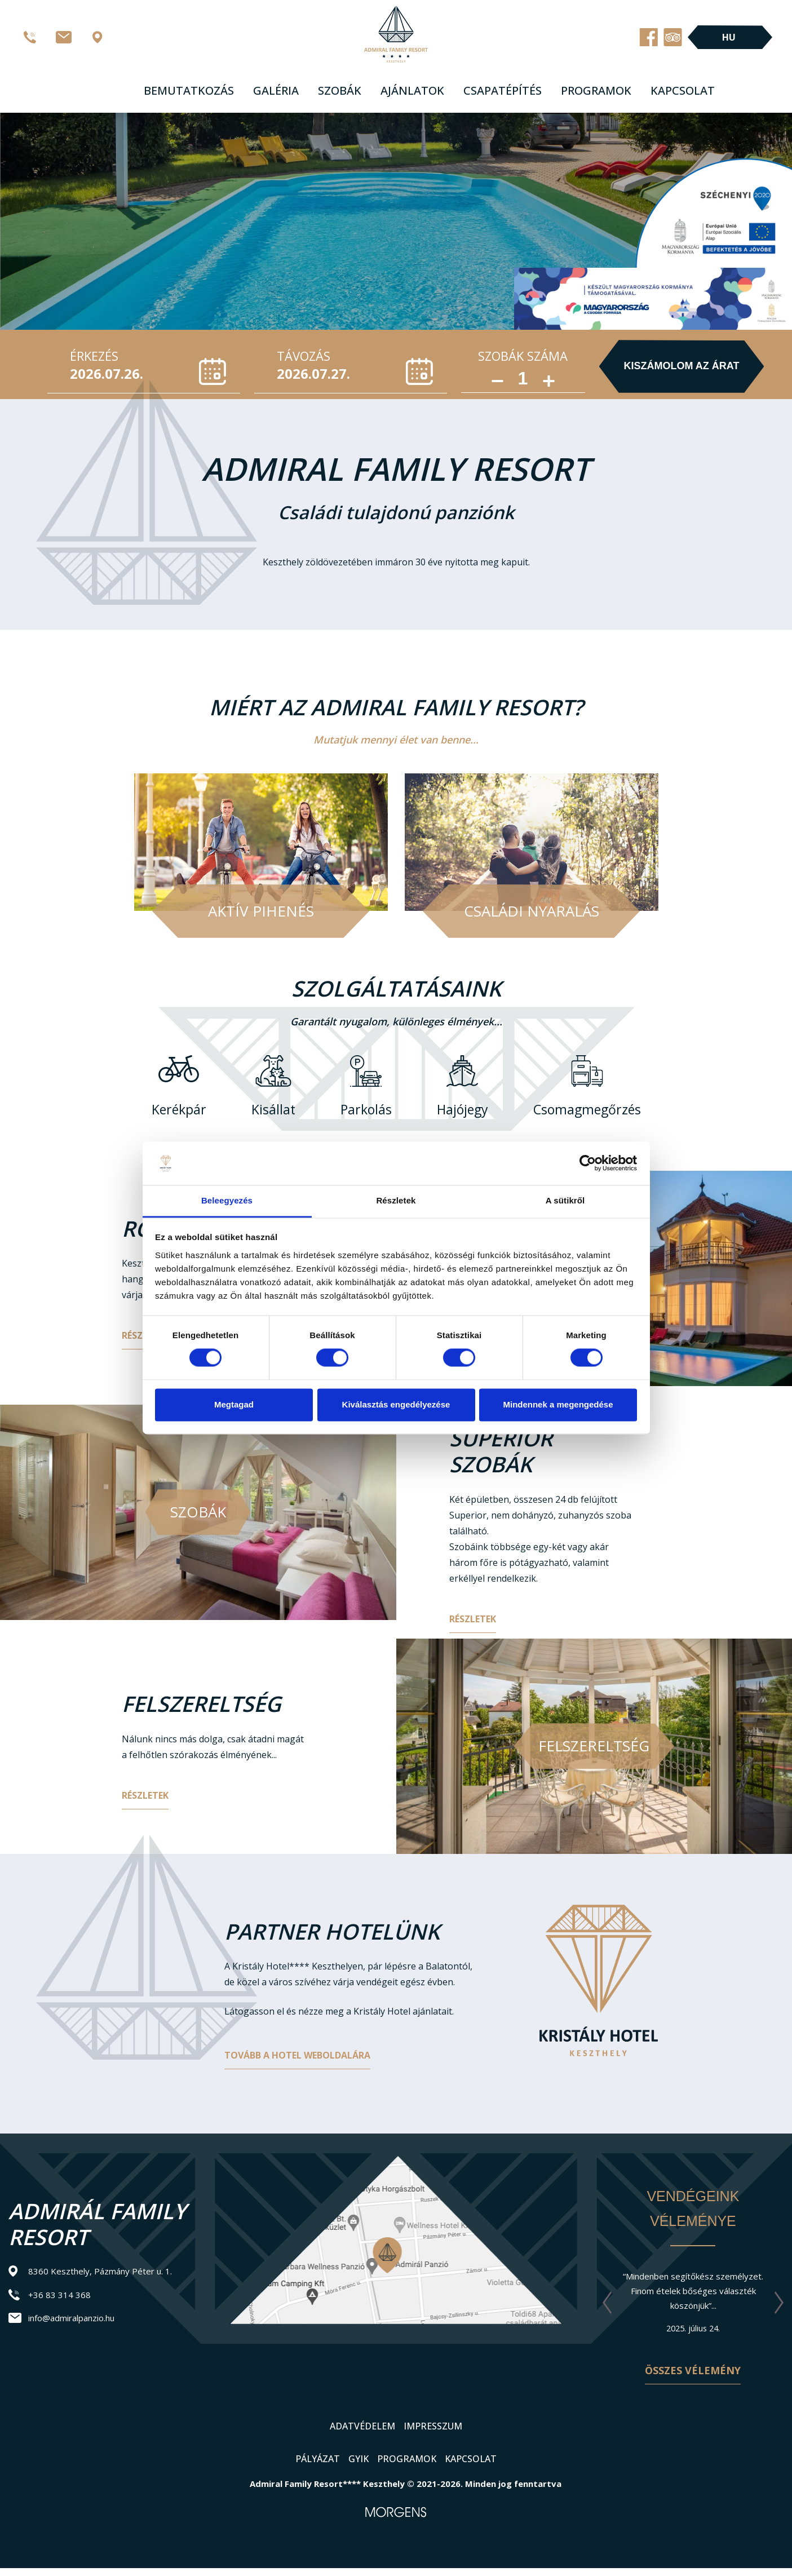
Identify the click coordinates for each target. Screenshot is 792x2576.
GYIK (358, 2459)
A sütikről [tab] (565, 1200)
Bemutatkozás (189, 90)
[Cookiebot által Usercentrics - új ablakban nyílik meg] (587, 1163)
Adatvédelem (362, 2426)
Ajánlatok (412, 90)
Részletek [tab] (395, 1200)
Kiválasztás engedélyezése (396, 1404)
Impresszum (433, 2426)
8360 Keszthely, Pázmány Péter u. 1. (100, 2271)
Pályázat (317, 2459)
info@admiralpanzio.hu (71, 2317)
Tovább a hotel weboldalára (297, 2055)
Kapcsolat (683, 90)
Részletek (472, 1619)
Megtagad (234, 1404)
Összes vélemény (693, 2370)
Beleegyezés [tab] (227, 1200)
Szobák (339, 90)
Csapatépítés (502, 90)
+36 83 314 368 (59, 2294)
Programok (596, 90)
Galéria (276, 90)
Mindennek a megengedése (558, 1404)
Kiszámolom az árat (682, 365)
